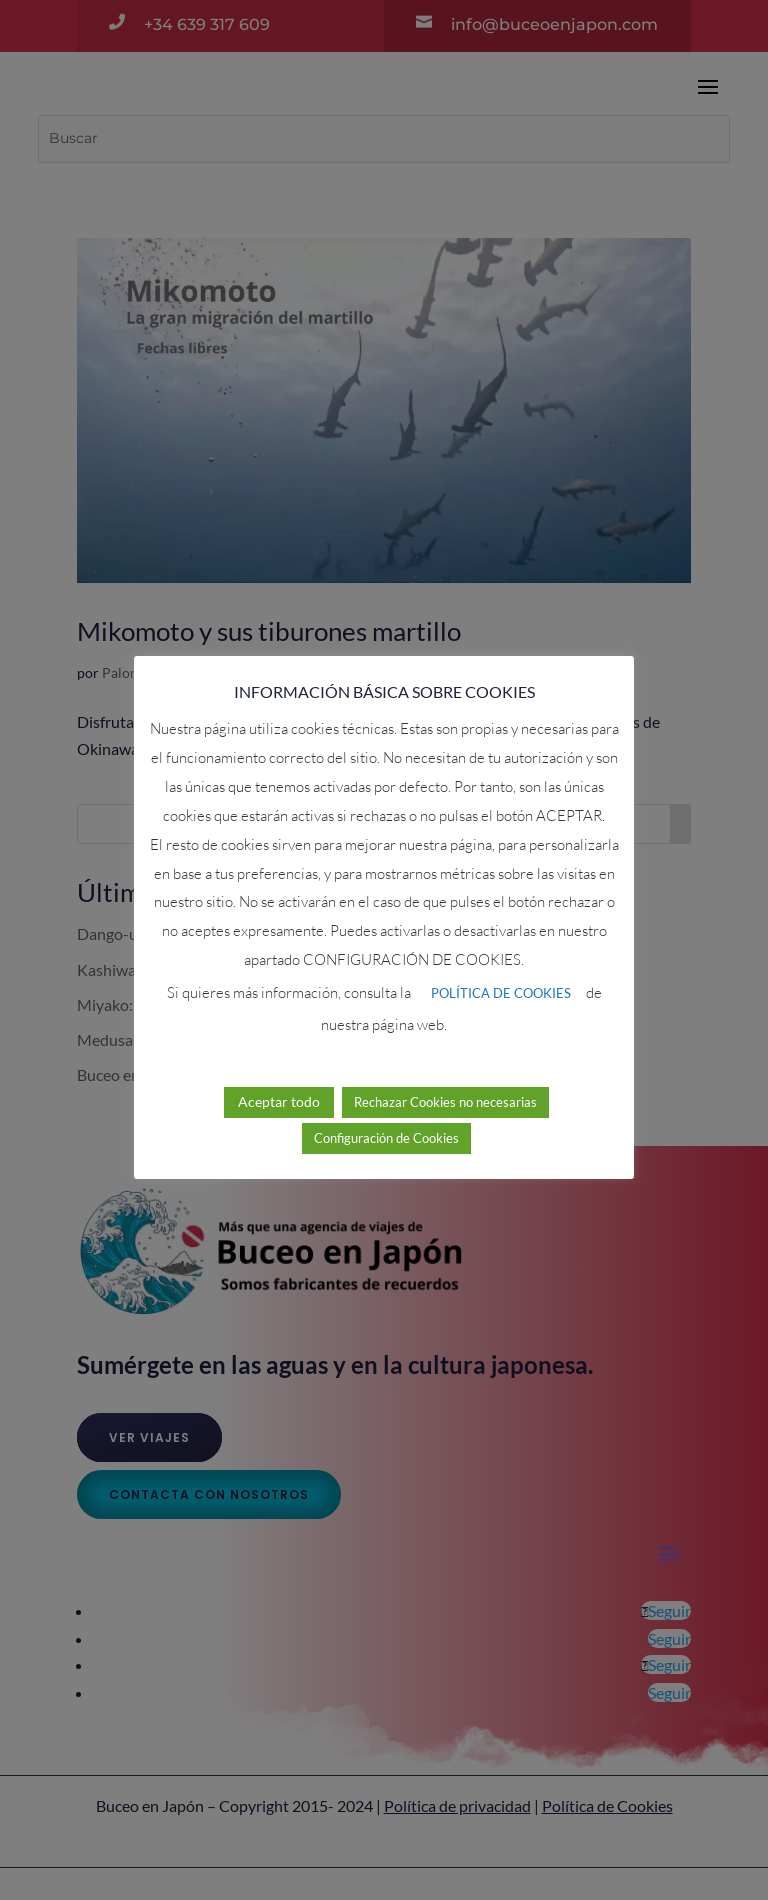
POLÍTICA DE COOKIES (501, 993)
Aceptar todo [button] (279, 1101)
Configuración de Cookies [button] (386, 1138)
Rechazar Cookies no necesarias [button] (445, 1102)
